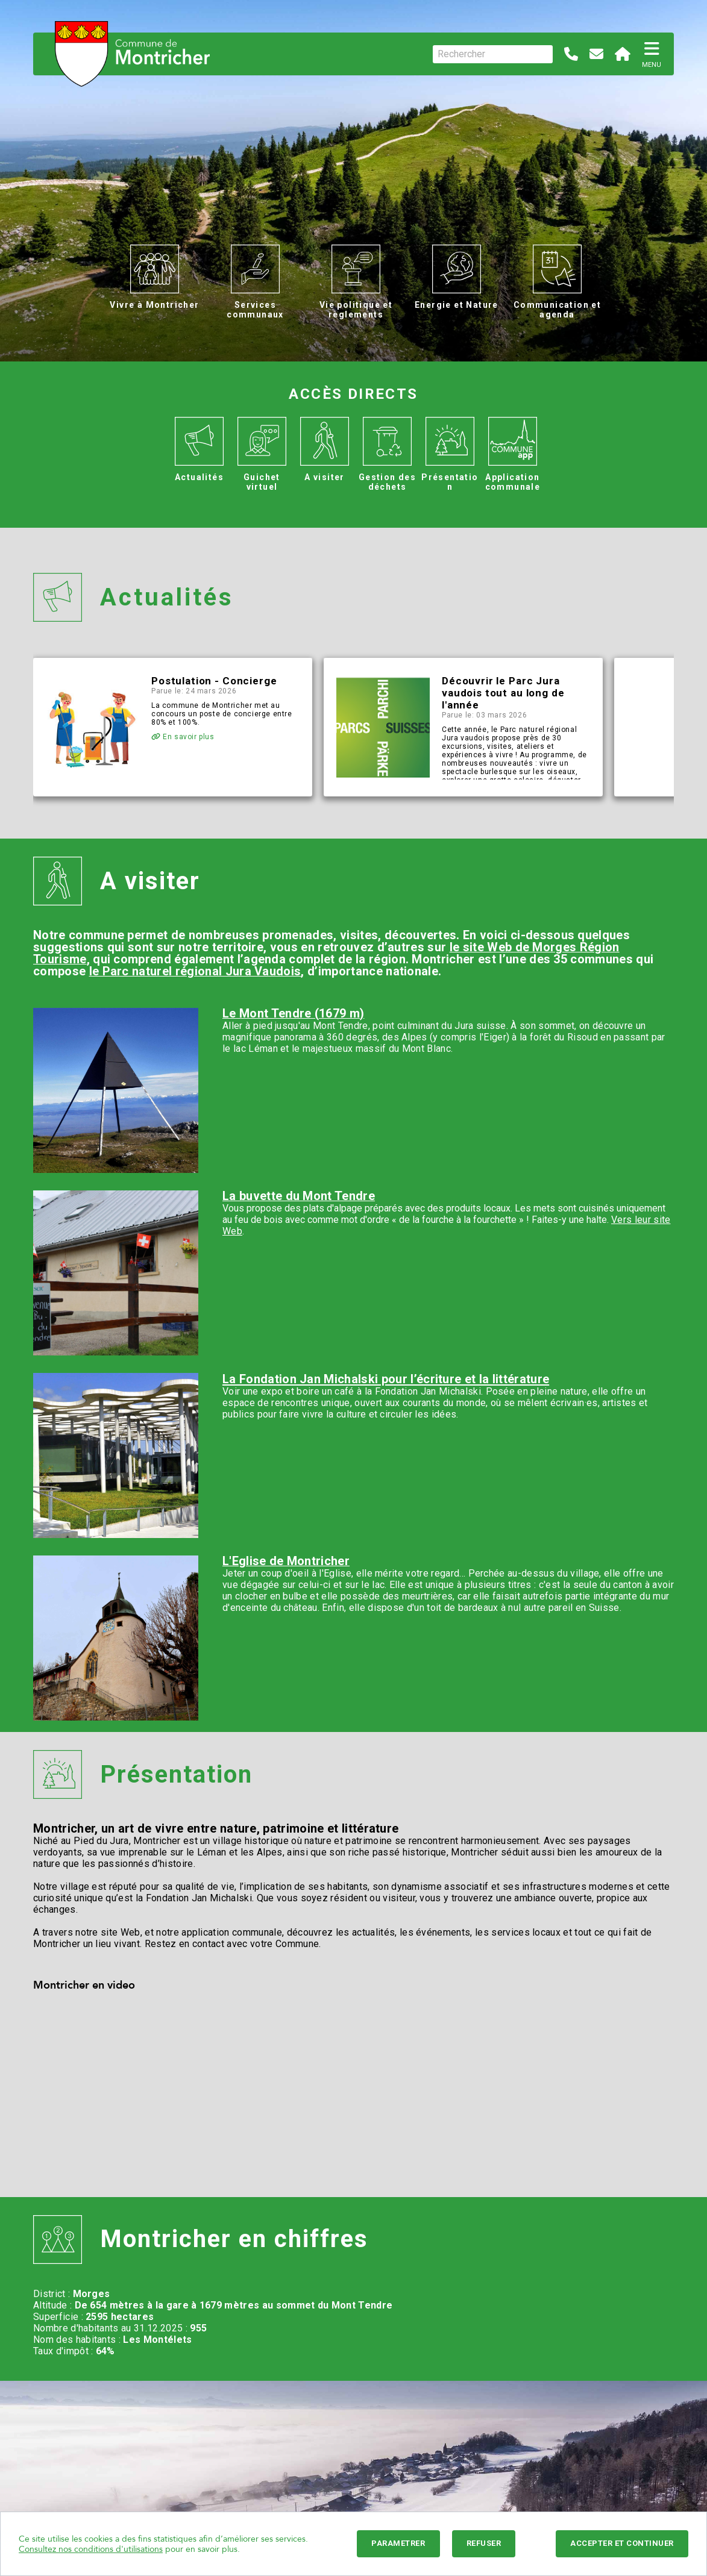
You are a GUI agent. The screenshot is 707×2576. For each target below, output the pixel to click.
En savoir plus (183, 737)
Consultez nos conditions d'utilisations (91, 2549)
